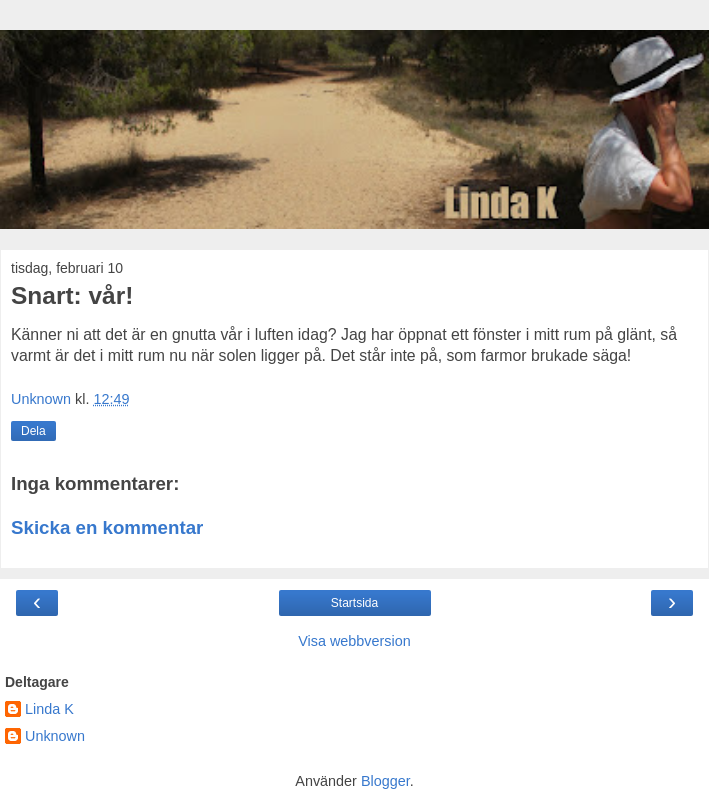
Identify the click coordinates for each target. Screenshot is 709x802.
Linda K (49, 709)
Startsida (354, 603)
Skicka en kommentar (107, 527)
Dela (33, 431)
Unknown (55, 736)
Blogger (385, 781)
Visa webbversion (354, 641)
